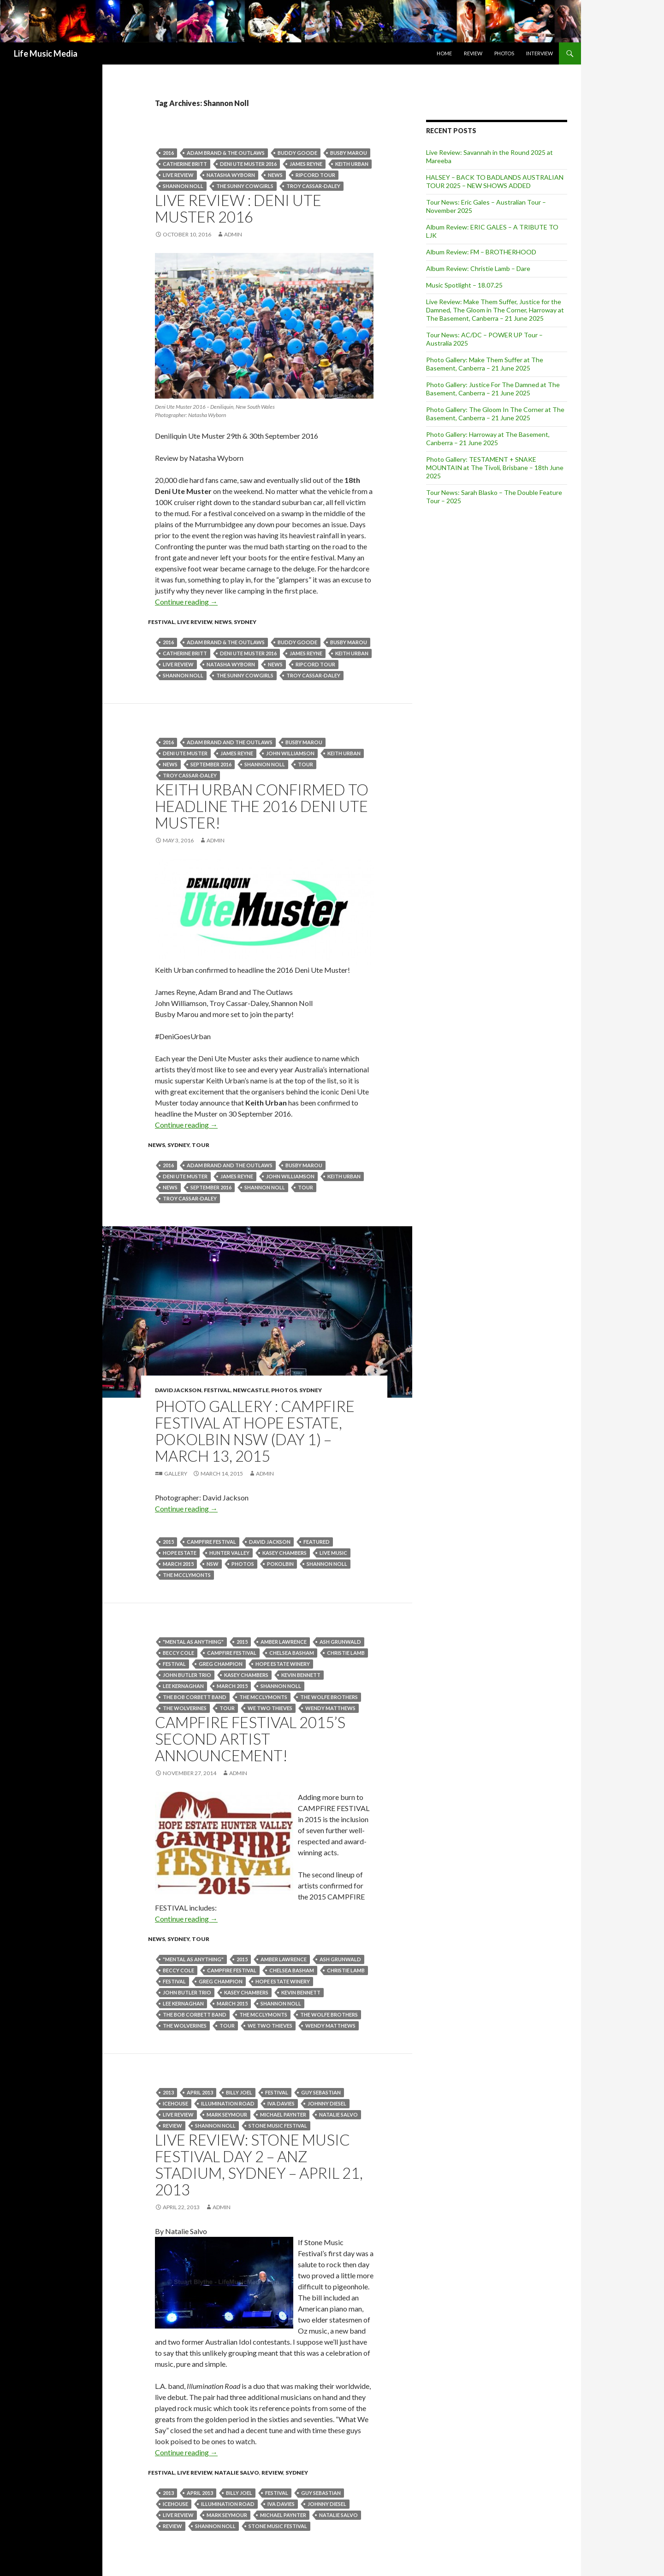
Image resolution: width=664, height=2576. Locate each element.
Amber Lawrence (284, 1642)
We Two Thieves (270, 1708)
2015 (168, 1542)
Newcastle (251, 1390)
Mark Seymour (227, 2114)
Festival (161, 621)
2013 (168, 2092)
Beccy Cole (178, 1653)
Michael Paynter (283, 2114)
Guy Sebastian (321, 2092)
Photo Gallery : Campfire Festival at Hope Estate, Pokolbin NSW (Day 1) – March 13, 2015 (255, 1431)
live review (178, 175)
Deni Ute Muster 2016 (248, 164)
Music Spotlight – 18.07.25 (464, 285)
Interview (539, 53)
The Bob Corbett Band (194, 1697)
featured (316, 1542)
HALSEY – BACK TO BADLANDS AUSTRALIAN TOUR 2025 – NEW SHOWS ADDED (494, 181)
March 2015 (178, 1564)
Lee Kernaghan (183, 1686)
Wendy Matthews (330, 1708)
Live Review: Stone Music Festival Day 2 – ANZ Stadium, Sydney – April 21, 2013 (259, 2164)
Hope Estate (179, 1553)
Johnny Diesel (327, 2103)
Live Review (194, 621)
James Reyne (306, 164)
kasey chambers (284, 1553)
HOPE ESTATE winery (282, 1664)
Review (473, 53)
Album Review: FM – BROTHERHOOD (481, 252)
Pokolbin (280, 1564)
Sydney (245, 621)
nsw (213, 1564)
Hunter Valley (229, 1553)
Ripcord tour (315, 175)
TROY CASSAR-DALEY (313, 186)
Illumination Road (228, 2103)
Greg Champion (221, 1664)
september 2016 (210, 764)
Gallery (175, 1473)
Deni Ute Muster (185, 753)
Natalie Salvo (338, 2114)
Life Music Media (45, 53)
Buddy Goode (297, 153)
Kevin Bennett (300, 1675)
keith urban (351, 164)
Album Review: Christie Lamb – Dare (478, 268)
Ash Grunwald (340, 1642)
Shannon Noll (183, 186)
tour (305, 764)
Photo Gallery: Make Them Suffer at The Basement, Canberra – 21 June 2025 (484, 364)
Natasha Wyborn (231, 175)
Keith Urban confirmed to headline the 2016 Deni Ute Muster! (261, 806)
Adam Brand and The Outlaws (230, 742)
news (275, 175)
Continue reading (186, 601)
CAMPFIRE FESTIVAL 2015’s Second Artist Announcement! (250, 1738)
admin (233, 234)
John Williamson (290, 753)
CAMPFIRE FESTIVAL (211, 1542)
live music (333, 1553)
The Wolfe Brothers (329, 1697)
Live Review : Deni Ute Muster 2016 (238, 208)
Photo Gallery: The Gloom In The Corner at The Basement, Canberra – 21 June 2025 (495, 414)
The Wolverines (185, 1708)
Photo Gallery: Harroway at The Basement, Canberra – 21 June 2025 (488, 438)
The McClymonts (187, 1575)
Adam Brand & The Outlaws (226, 153)
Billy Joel (239, 2092)
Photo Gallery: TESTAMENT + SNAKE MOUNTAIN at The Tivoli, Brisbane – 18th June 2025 (494, 467)
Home (444, 53)
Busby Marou (348, 153)
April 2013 (200, 2092)
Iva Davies (281, 2103)
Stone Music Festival (278, 2126)
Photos (504, 53)
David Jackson (178, 1390)
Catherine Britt (185, 164)
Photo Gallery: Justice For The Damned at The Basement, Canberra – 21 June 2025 (493, 389)
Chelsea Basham (291, 1653)
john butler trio (187, 1675)
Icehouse (175, 2103)
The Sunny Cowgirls (244, 186)
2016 (168, 153)
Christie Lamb (346, 1653)
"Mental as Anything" (193, 1642)
